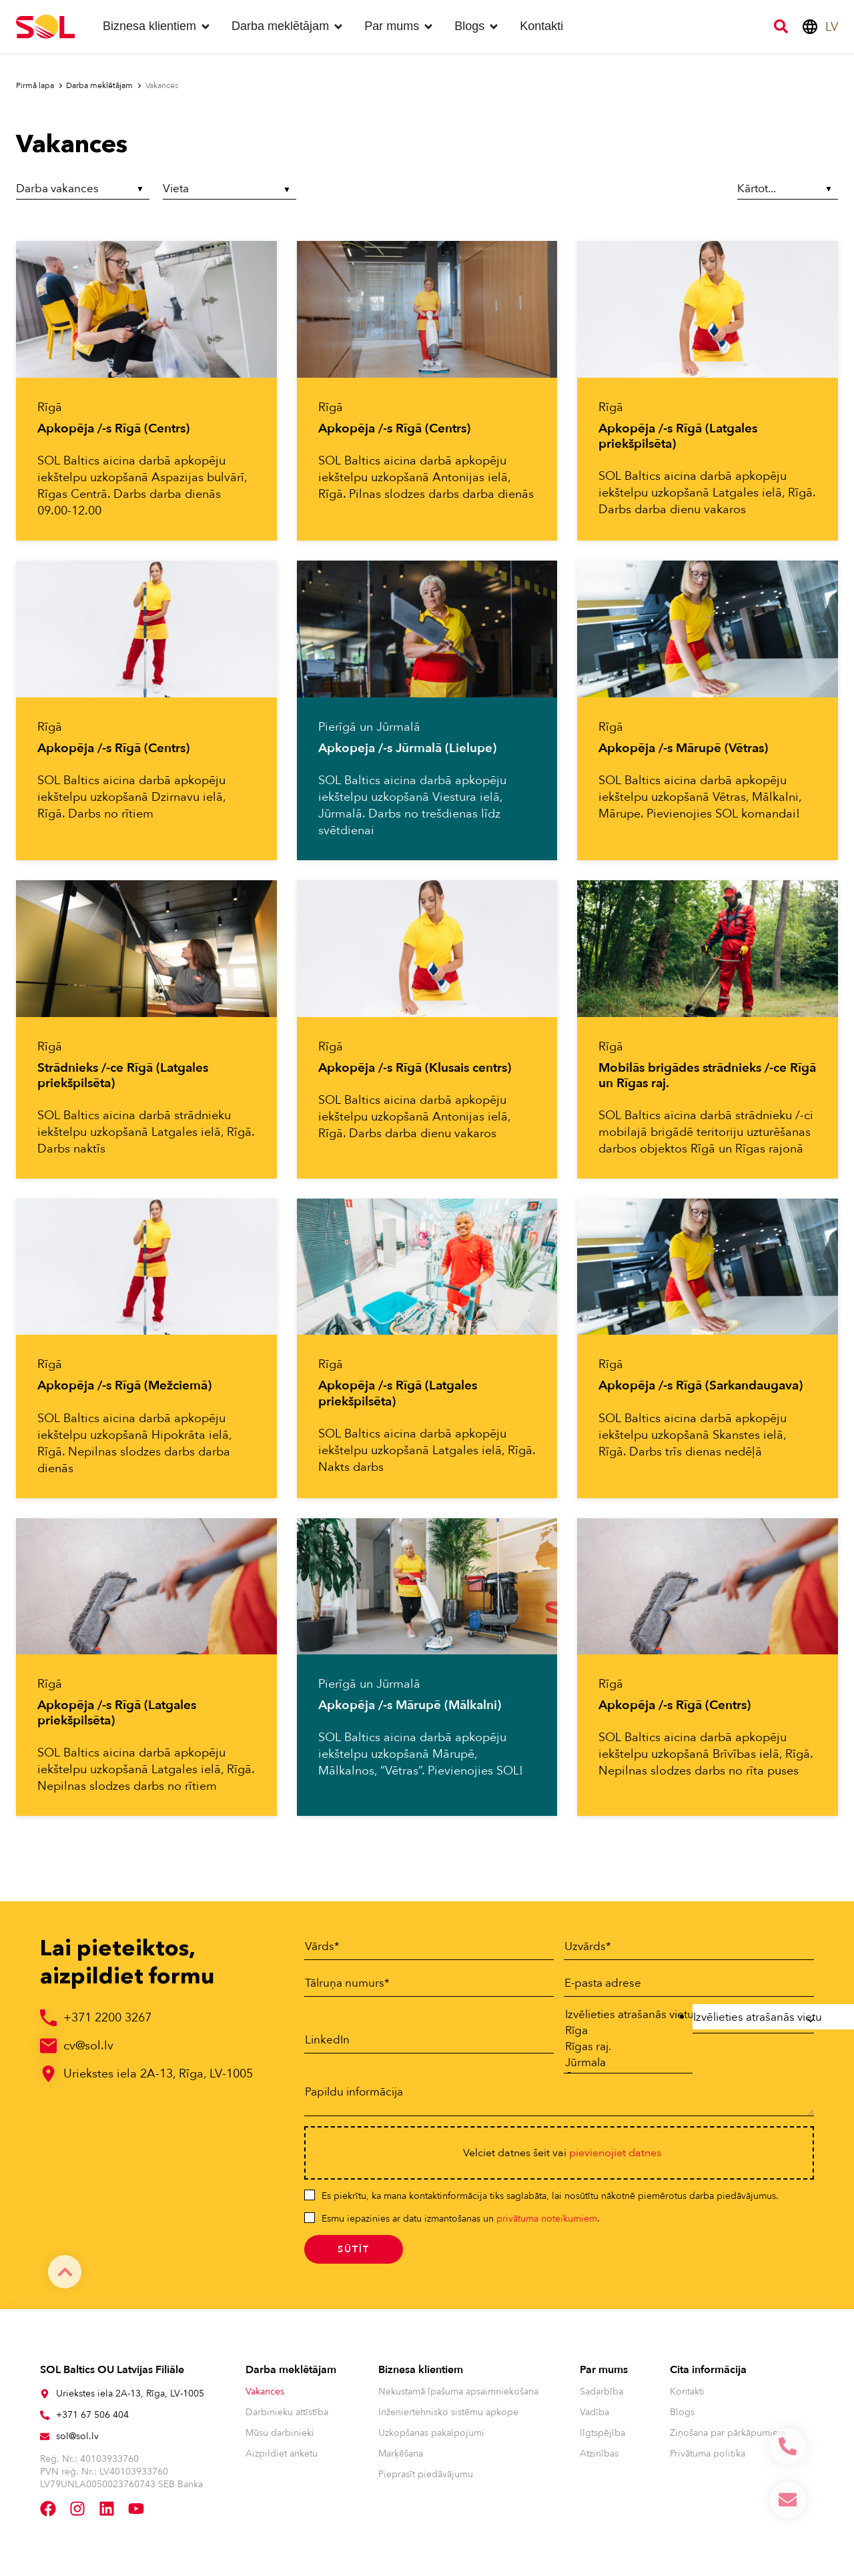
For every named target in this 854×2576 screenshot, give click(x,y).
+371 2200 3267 (107, 2017)
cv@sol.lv (88, 2045)
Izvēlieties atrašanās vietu (621, 2015)
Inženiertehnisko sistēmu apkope (448, 2418)
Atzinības (599, 2459)
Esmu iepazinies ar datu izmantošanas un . (461, 2224)
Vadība (594, 2418)
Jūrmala (621, 2067)
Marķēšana (400, 2459)
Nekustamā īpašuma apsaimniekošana (458, 2397)
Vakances (265, 2397)
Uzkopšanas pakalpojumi (431, 2439)
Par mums (604, 2375)
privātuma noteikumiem (546, 2224)
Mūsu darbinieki (280, 2439)
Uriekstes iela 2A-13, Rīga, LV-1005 (158, 2073)
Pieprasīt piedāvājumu (425, 2480)
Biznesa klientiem (420, 2375)
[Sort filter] (785, 189)
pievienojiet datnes (615, 2159)
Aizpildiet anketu (282, 2459)
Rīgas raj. (621, 2050)
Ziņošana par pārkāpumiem (728, 2439)
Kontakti (687, 2397)
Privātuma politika (707, 2459)
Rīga (621, 2032)
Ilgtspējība (602, 2439)
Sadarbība (601, 2397)
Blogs (682, 2418)
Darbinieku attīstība (287, 2418)
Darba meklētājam (291, 2375)
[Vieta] (229, 190)
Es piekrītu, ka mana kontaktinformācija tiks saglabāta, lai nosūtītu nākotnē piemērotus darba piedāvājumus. (550, 2202)
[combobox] (753, 2020)
